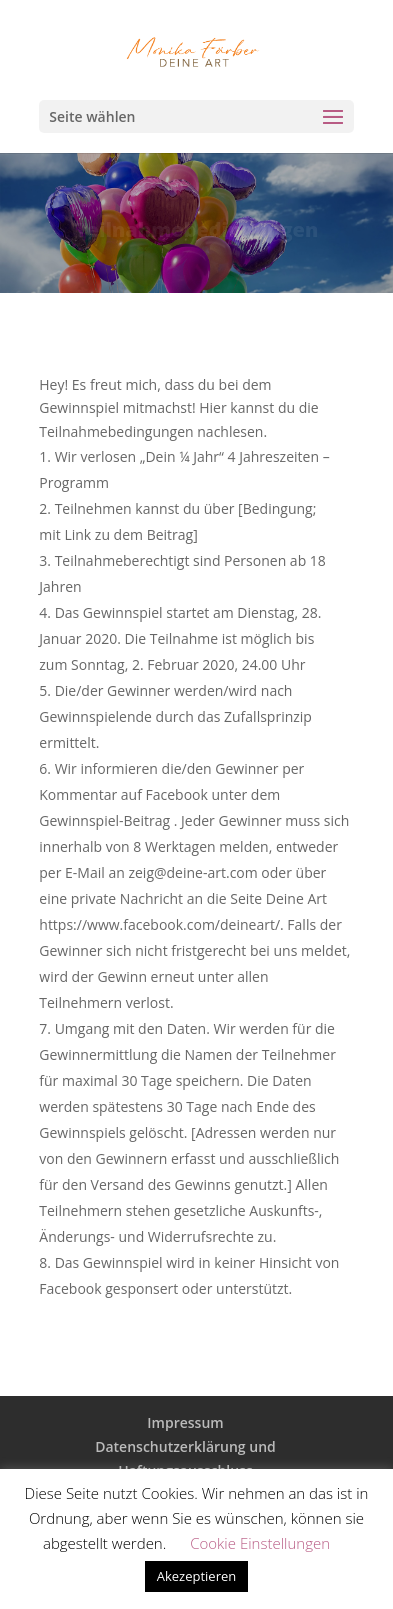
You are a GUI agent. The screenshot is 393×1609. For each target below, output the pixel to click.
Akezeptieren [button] (197, 1576)
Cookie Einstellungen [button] (260, 1543)
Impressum (185, 1422)
